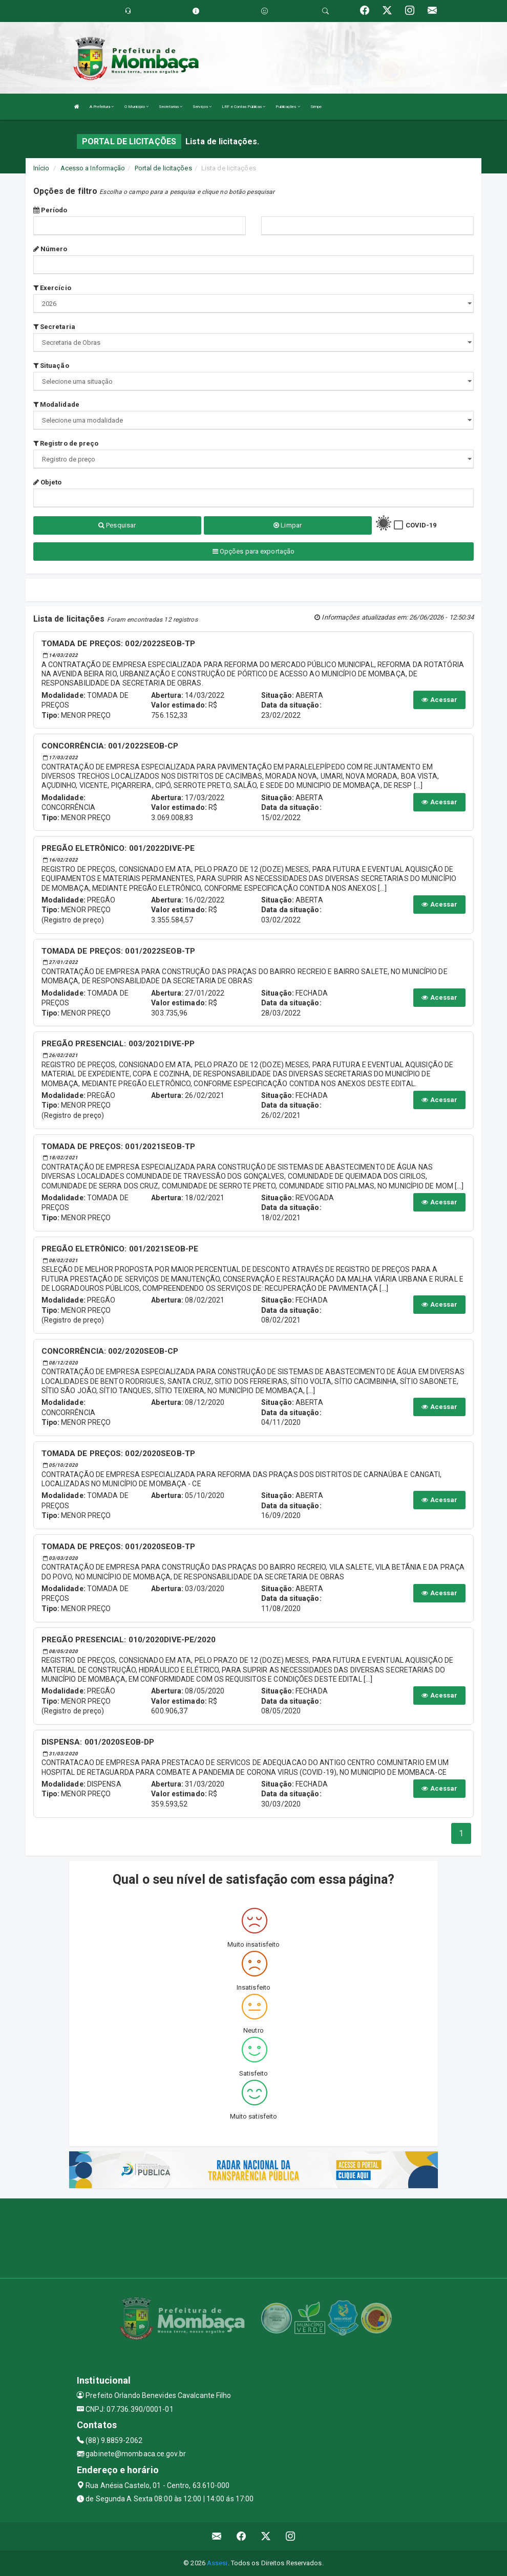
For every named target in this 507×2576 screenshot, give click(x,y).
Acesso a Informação (92, 168)
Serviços (202, 106)
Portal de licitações (163, 168)
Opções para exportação (253, 551)
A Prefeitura (102, 106)
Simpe (316, 106)
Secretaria (54, 327)
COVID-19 (421, 525)
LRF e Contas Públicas (243, 106)
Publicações (288, 106)
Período (50, 210)
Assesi (217, 2563)
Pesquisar (117, 525)
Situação (51, 365)
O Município (136, 106)
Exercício (52, 288)
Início (41, 168)
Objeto (47, 482)
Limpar (287, 525)
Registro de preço (66, 443)
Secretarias (170, 106)
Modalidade (56, 404)
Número (50, 249)
